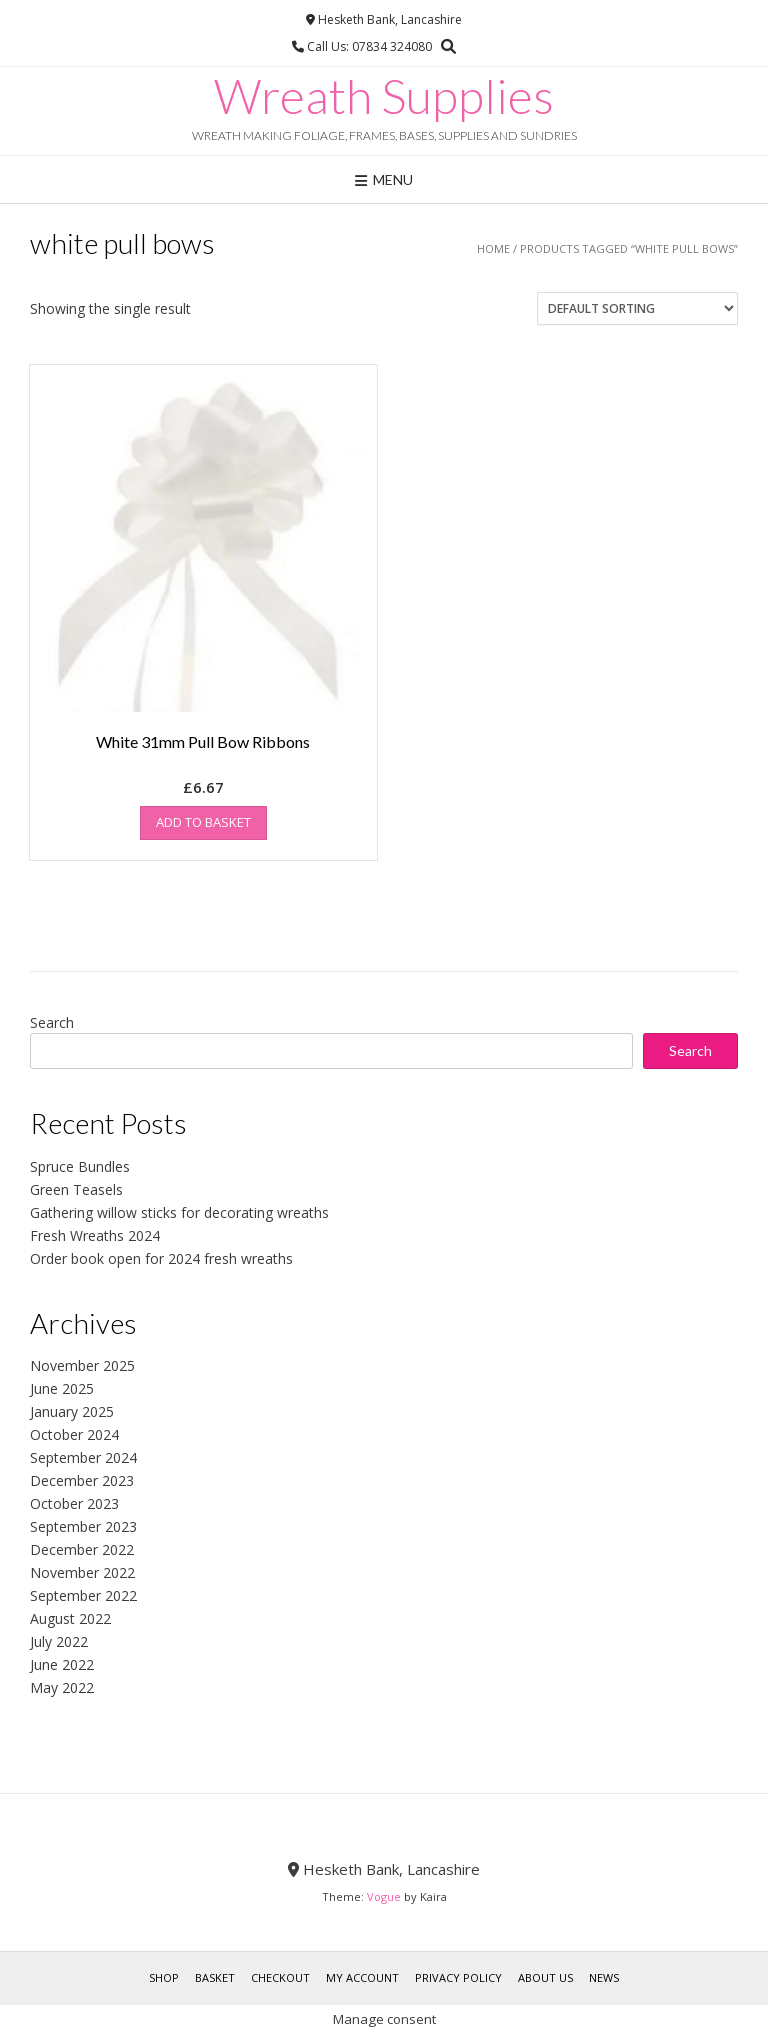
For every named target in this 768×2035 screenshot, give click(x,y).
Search (52, 1022)
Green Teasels (76, 1189)
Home (493, 248)
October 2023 (74, 1503)
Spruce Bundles (80, 1166)
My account (362, 1977)
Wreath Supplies (384, 96)
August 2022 (70, 1618)
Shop (164, 1977)
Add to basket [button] (203, 822)
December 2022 (82, 1549)
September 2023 (83, 1526)
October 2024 (74, 1434)
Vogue (384, 1896)
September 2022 (83, 1595)
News (604, 1977)
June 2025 (62, 1388)
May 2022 (62, 1687)
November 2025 (82, 1365)
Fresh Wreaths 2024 (95, 1235)
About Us (545, 1977)
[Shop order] (637, 308)
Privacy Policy (458, 1977)
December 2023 (82, 1480)
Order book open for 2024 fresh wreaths (161, 1258)
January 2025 (72, 1411)
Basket (215, 1977)
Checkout (280, 1977)
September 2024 (83, 1457)
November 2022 (82, 1572)
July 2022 (59, 1641)
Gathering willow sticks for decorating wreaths (179, 1212)
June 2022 (62, 1664)
